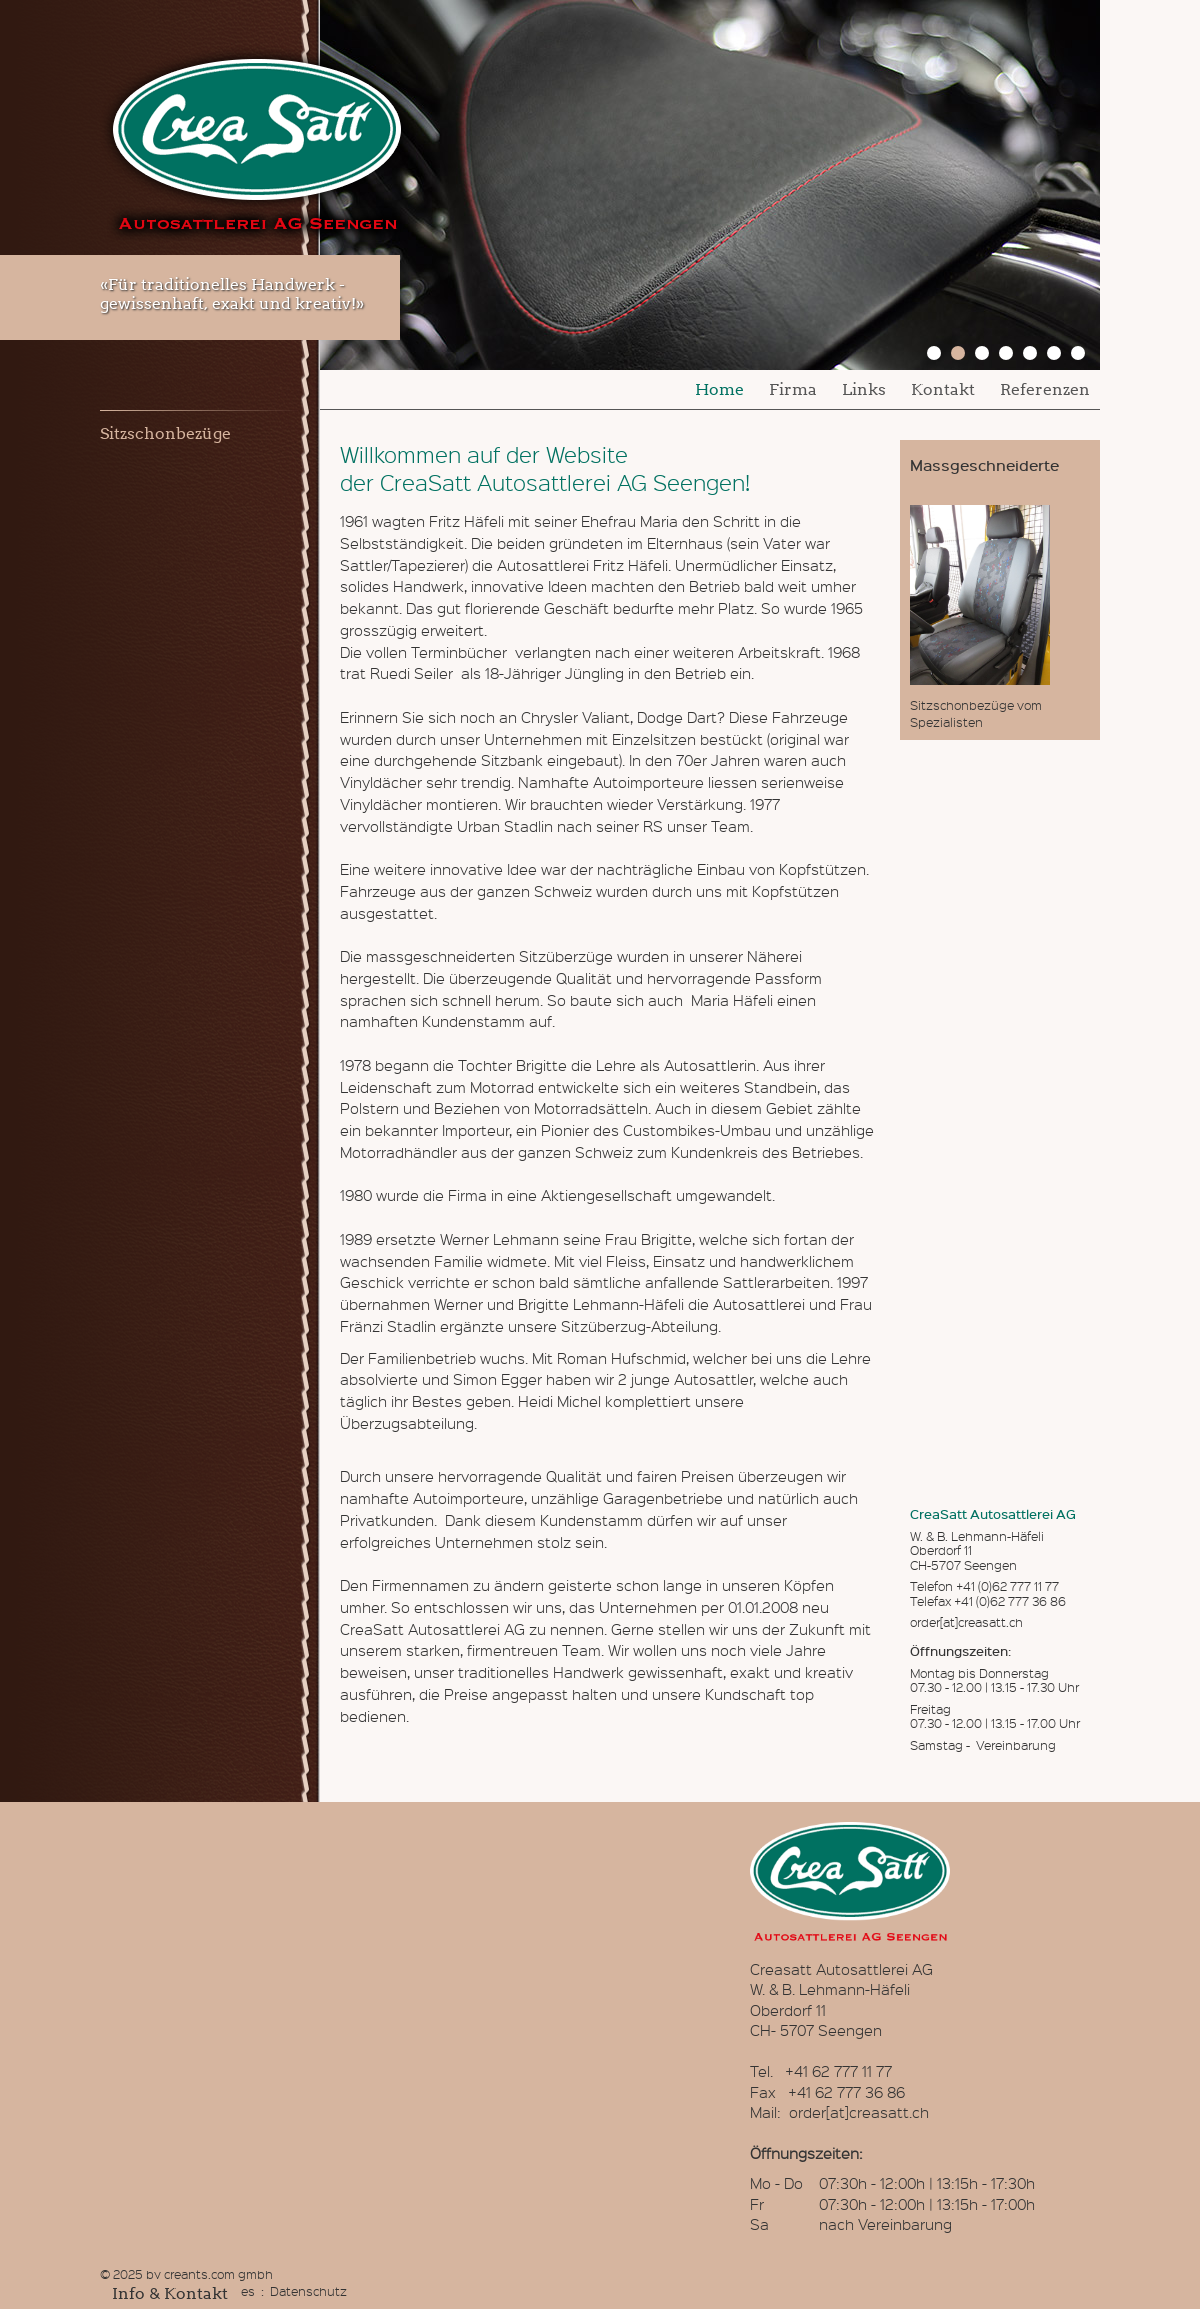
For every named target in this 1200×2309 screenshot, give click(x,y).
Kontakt (943, 389)
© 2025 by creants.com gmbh (186, 2273)
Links (864, 389)
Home (719, 389)
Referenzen (1045, 389)
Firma (793, 389)
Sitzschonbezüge (165, 433)
